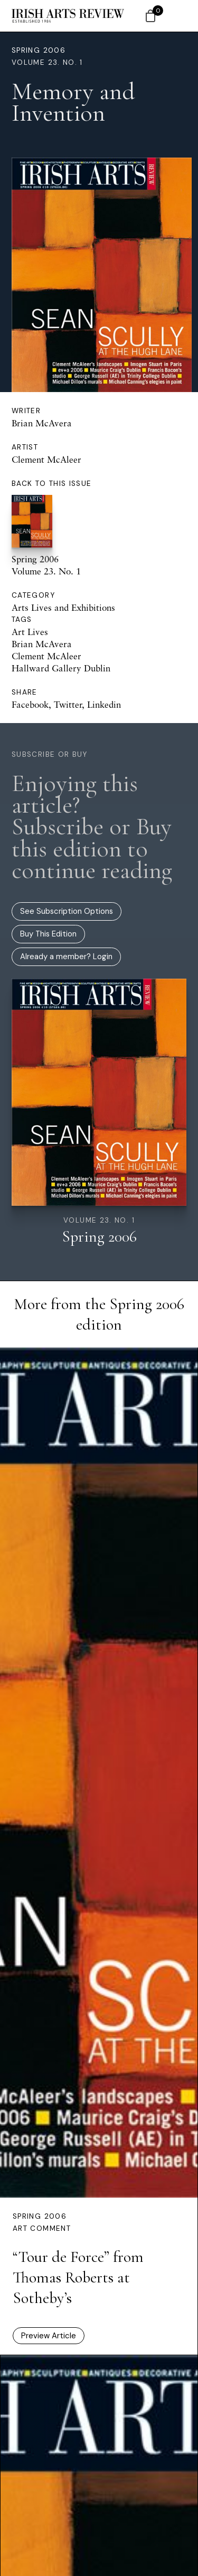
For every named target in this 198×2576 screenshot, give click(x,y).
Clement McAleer (46, 459)
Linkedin (104, 704)
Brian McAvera (42, 422)
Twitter (68, 704)
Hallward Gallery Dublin (61, 668)
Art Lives (30, 631)
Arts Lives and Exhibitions (63, 607)
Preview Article (48, 2335)
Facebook (30, 704)
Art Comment (42, 2228)
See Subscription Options (66, 911)
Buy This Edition (48, 934)
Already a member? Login (66, 956)
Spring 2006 (38, 50)
